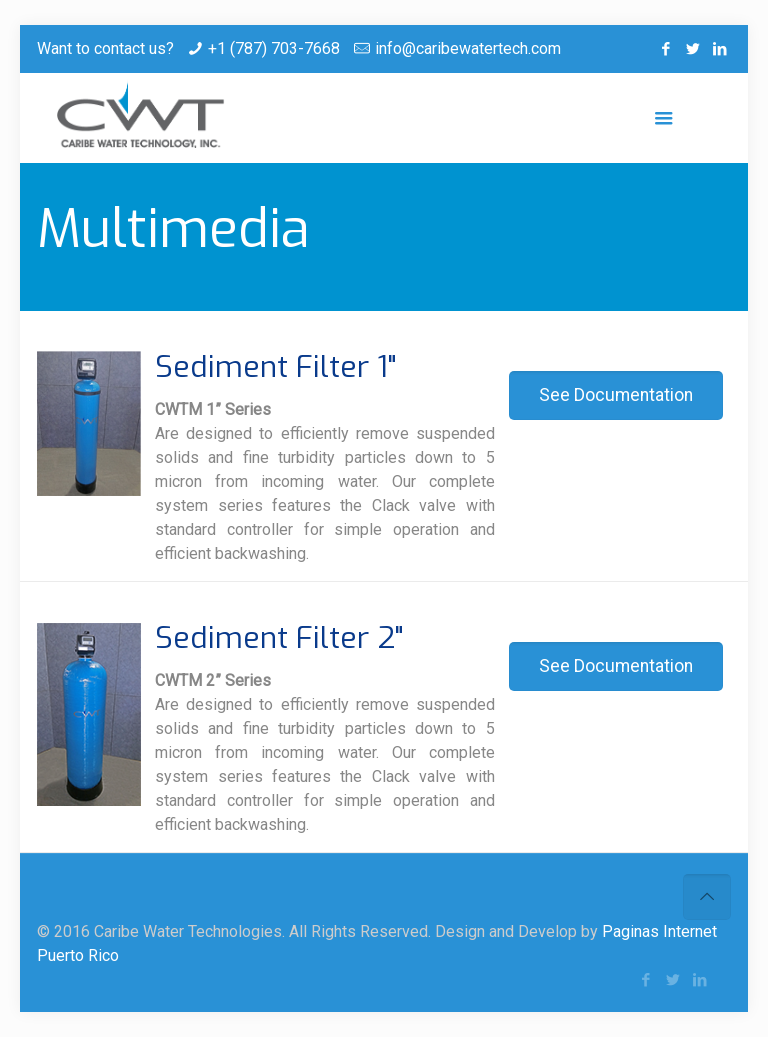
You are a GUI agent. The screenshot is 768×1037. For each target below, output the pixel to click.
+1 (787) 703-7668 (274, 48)
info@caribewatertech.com (468, 48)
